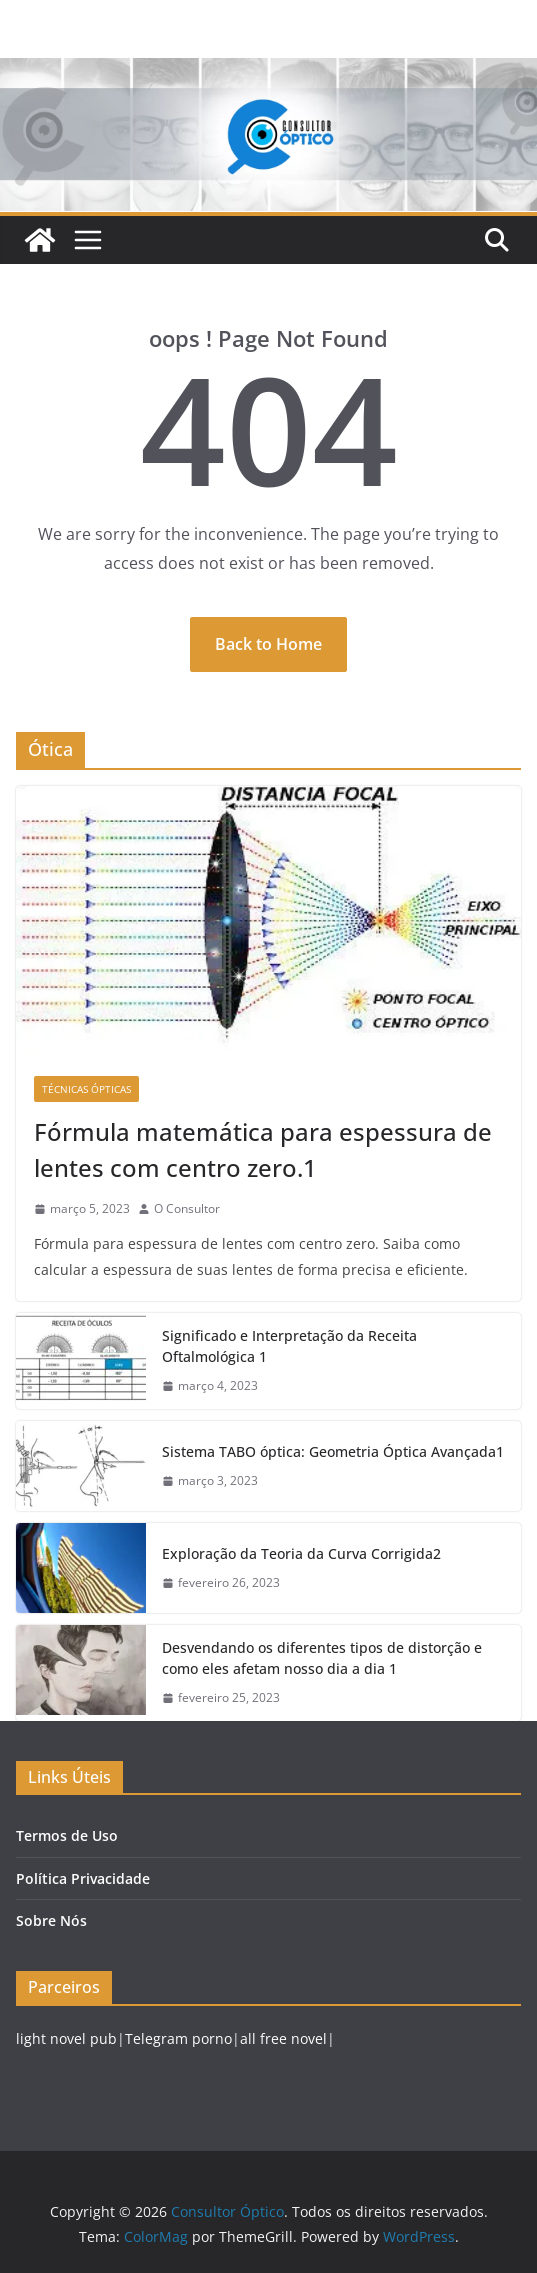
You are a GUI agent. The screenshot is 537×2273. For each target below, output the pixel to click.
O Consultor (187, 1208)
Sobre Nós (51, 1920)
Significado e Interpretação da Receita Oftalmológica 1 (289, 1346)
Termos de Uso (67, 1835)
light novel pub (66, 2038)
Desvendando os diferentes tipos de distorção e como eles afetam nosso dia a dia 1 (322, 1658)
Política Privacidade (83, 1878)
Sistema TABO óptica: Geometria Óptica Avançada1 (333, 1451)
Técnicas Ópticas (86, 1089)
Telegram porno (178, 2038)
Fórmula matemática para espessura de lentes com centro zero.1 (263, 1149)
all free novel (283, 2038)
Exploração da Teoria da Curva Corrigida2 (301, 1553)
